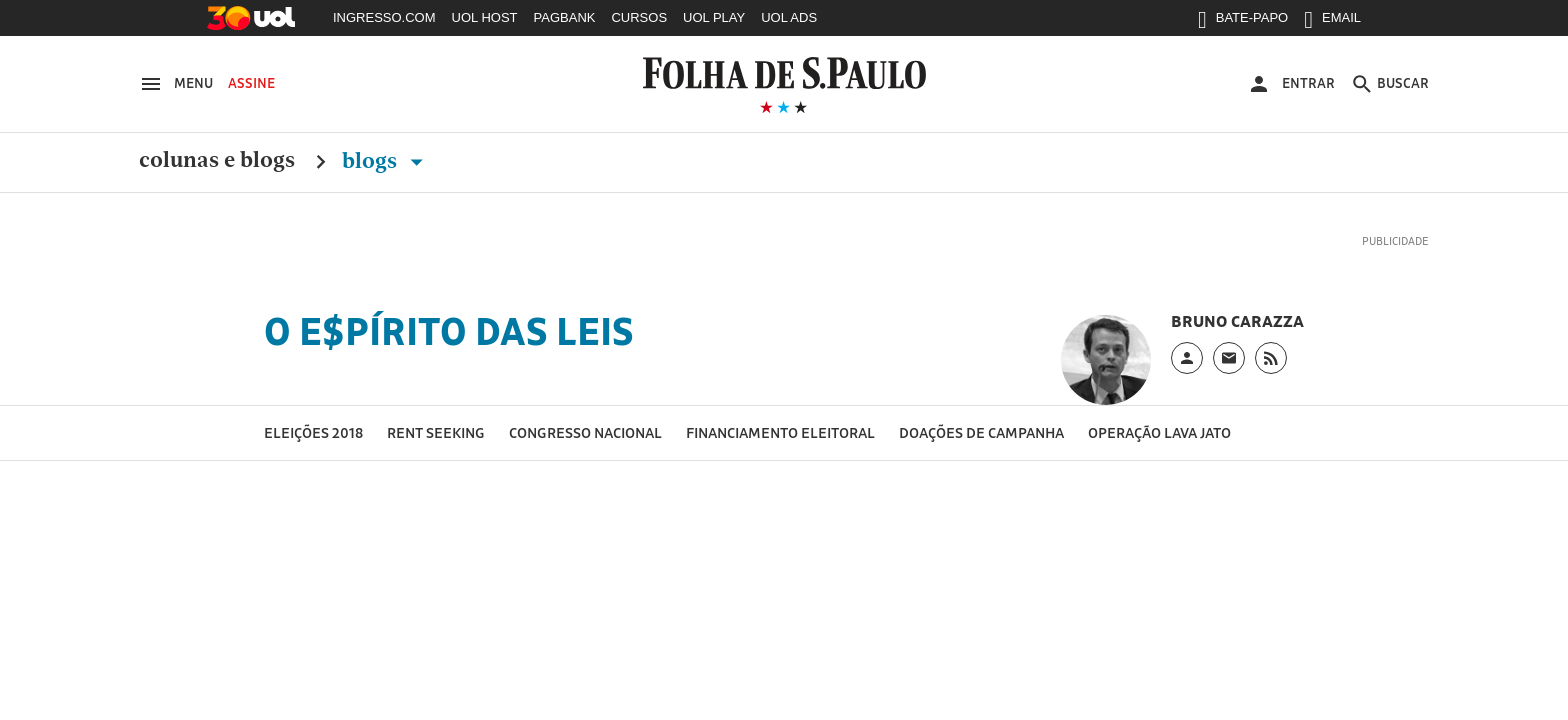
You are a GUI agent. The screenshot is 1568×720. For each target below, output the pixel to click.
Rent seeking (436, 432)
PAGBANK (565, 17)
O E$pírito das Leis (449, 331)
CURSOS (639, 17)
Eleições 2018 (313, 432)
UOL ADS (789, 17)
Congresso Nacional (585, 432)
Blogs (386, 161)
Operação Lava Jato (1159, 432)
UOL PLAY (714, 17)
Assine (251, 83)
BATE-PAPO (1243, 22)
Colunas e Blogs (217, 161)
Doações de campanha (981, 432)
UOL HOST (485, 17)
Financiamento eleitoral (780, 432)
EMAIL (1332, 22)
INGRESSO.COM (384, 17)
